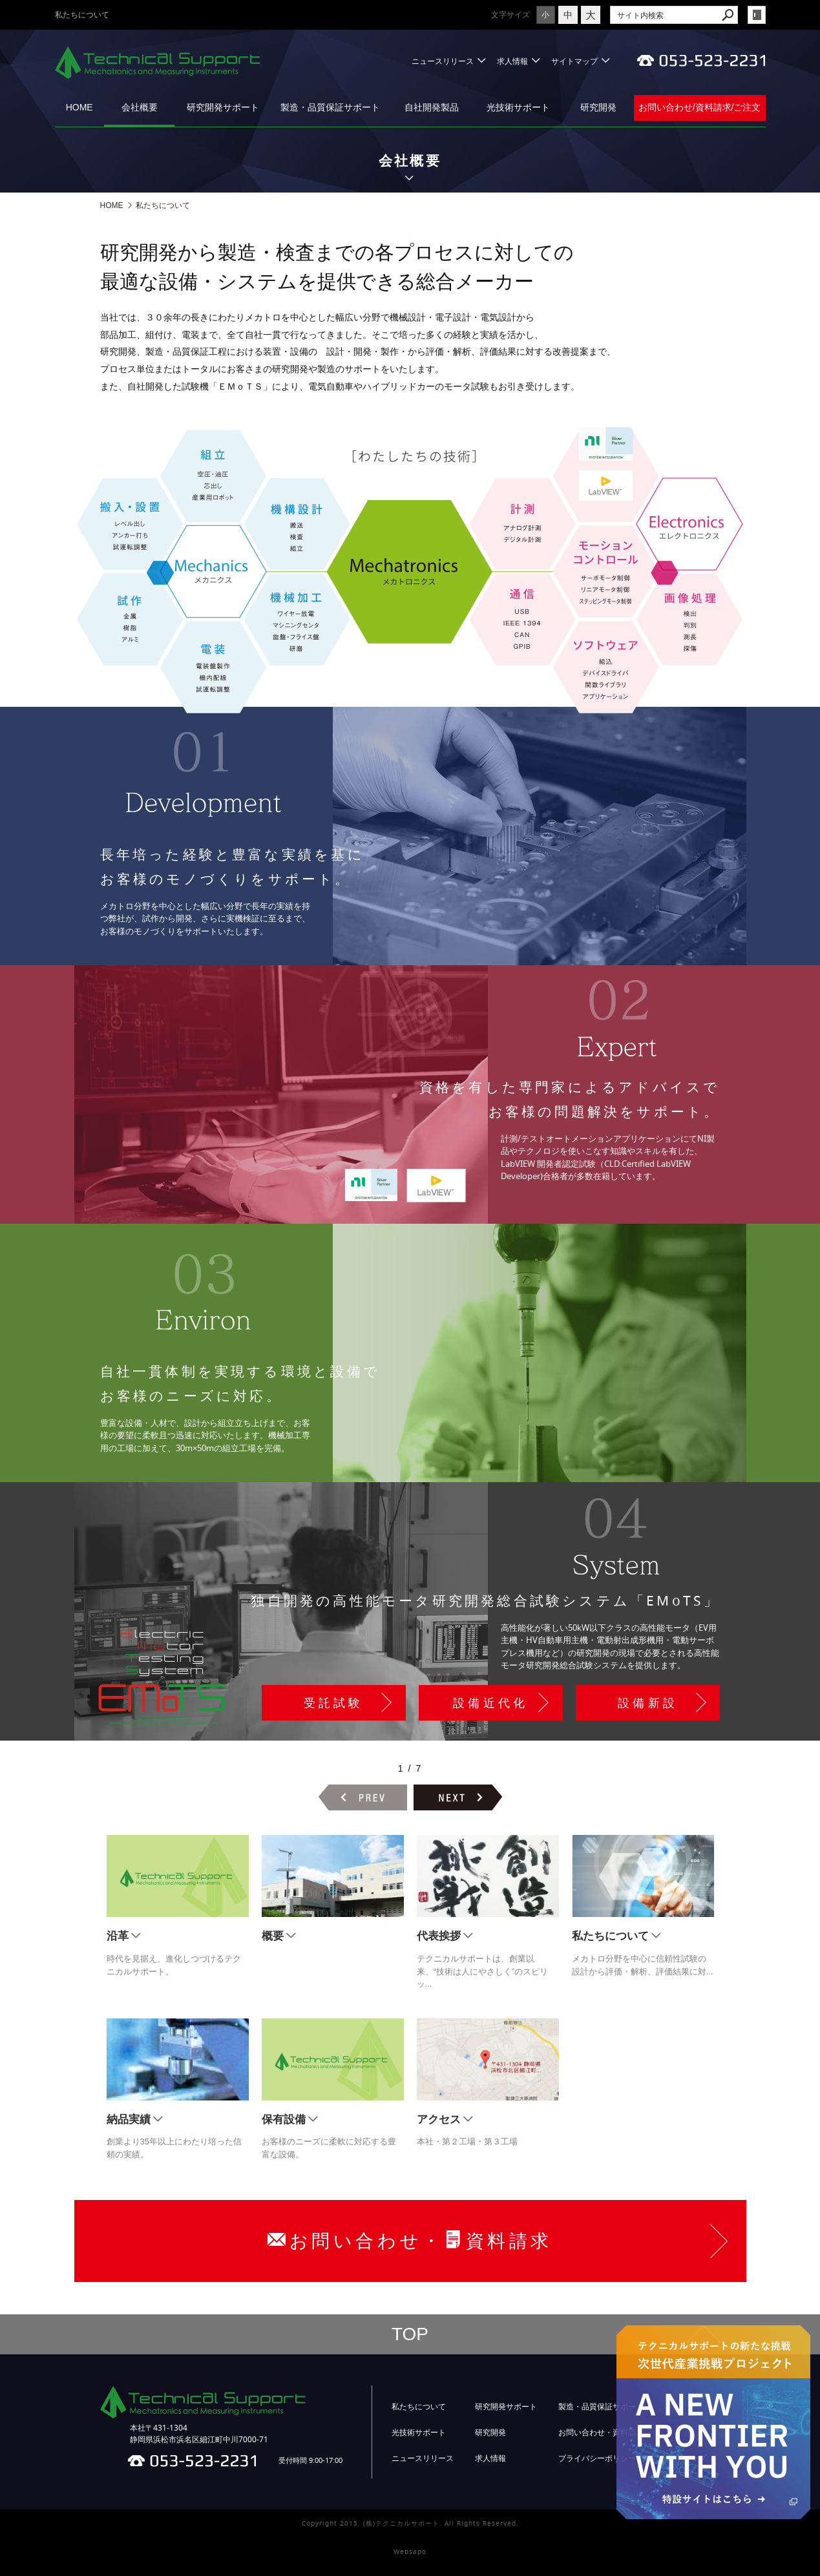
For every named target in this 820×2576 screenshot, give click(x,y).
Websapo (410, 2552)
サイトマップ (574, 61)
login (757, 15)
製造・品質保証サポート (330, 107)
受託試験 (334, 1703)
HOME (79, 107)
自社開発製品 (432, 107)
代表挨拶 (439, 1936)
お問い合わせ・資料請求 (601, 2432)
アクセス (439, 2119)
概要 (273, 1936)
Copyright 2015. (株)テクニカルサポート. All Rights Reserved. (410, 2523)
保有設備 (284, 2119)
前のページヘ (363, 1797)
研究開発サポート (223, 107)
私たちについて (610, 1936)
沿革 (118, 1936)
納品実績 (129, 2119)
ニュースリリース (443, 61)
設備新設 (648, 1703)
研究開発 (598, 107)
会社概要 (139, 107)
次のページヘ (458, 1797)
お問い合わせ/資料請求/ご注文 (699, 107)
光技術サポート (518, 107)
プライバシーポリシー (597, 2458)
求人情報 (512, 61)
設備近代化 (491, 1703)
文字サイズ (480, 14)
